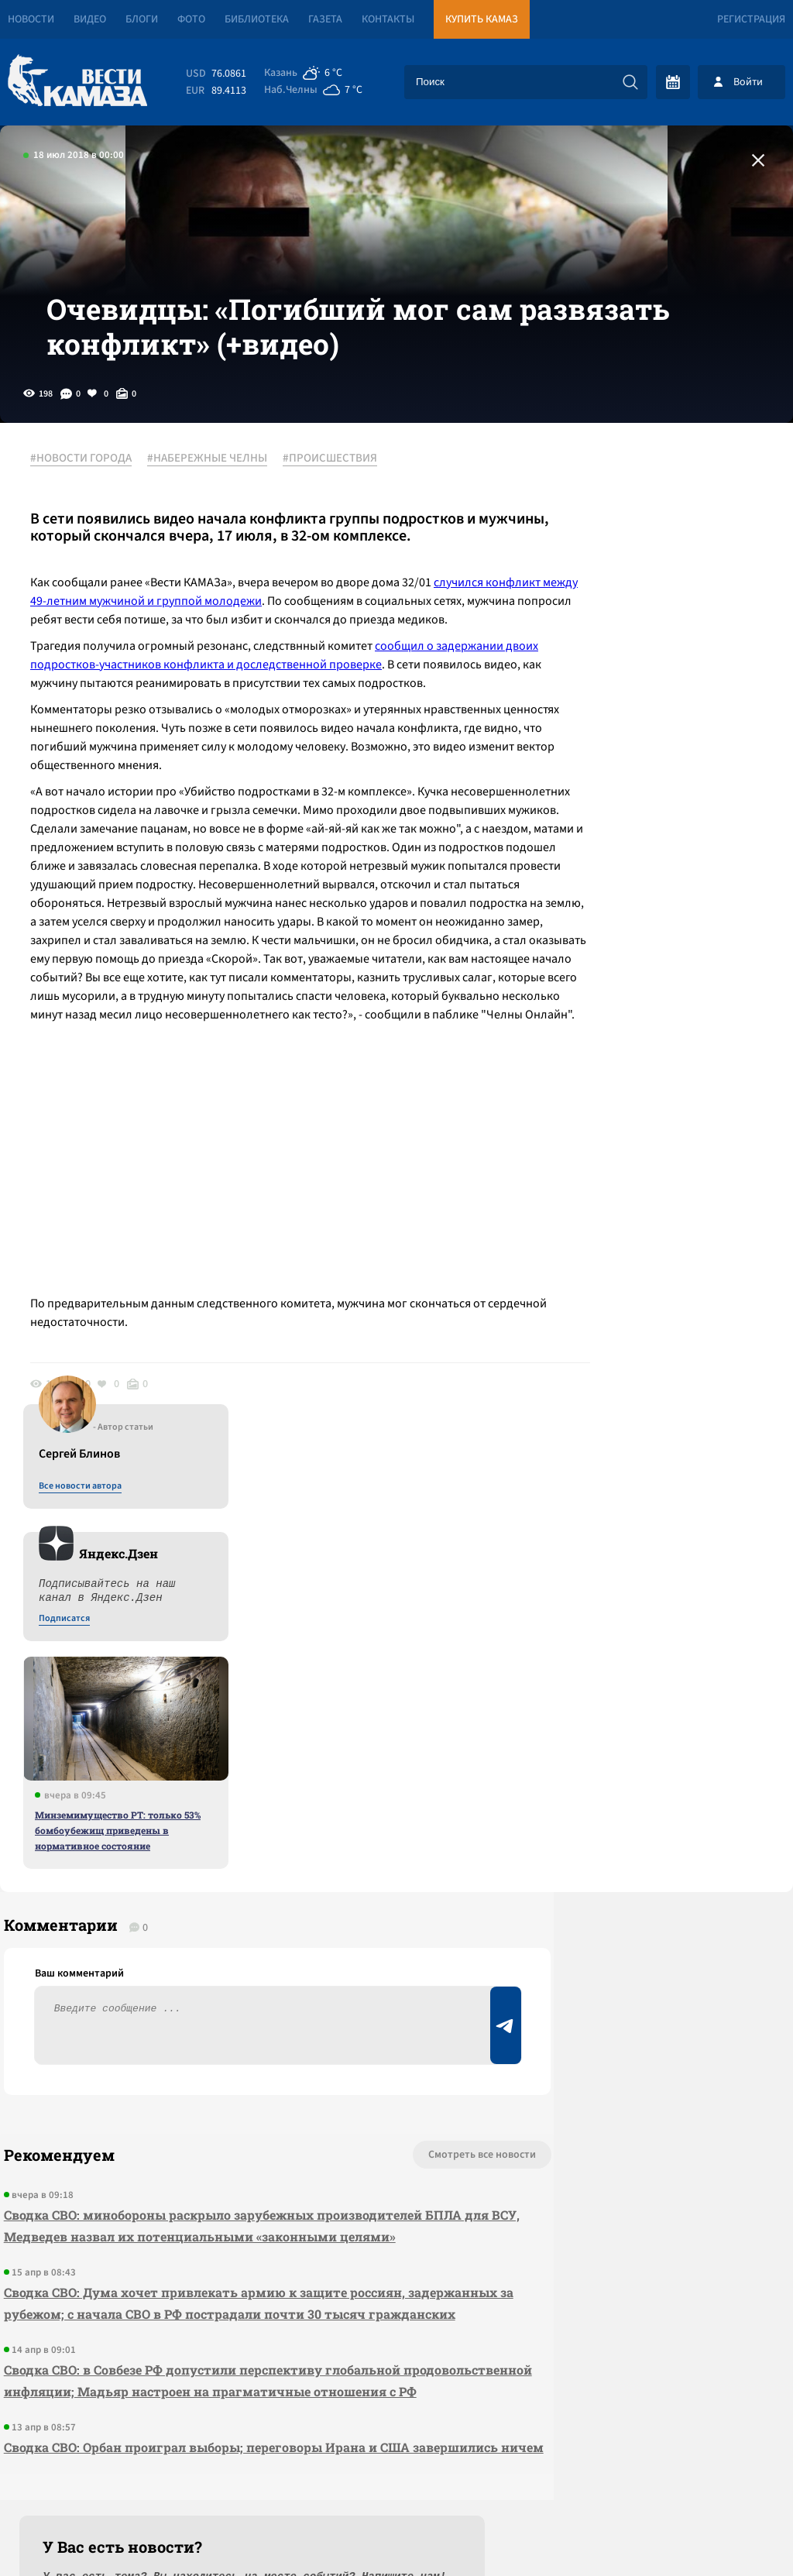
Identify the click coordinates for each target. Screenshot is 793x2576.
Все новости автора (621, 527)
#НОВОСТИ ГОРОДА (89, 510)
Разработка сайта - (734, 2532)
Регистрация (751, 19)
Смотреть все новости (375, 1851)
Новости (31, 19)
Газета (325, 19)
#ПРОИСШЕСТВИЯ (338, 510)
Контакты (388, 19)
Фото (191, 19)
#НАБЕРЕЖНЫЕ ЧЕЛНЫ (216, 510)
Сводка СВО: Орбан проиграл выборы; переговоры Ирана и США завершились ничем (203, 2219)
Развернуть (397, 2472)
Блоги (141, 19)
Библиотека (257, 19)
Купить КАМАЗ (481, 19)
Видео (90, 19)
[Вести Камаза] (77, 81)
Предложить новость (640, 1902)
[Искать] (630, 82)
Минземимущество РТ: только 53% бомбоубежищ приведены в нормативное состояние (659, 871)
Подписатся (605, 660)
